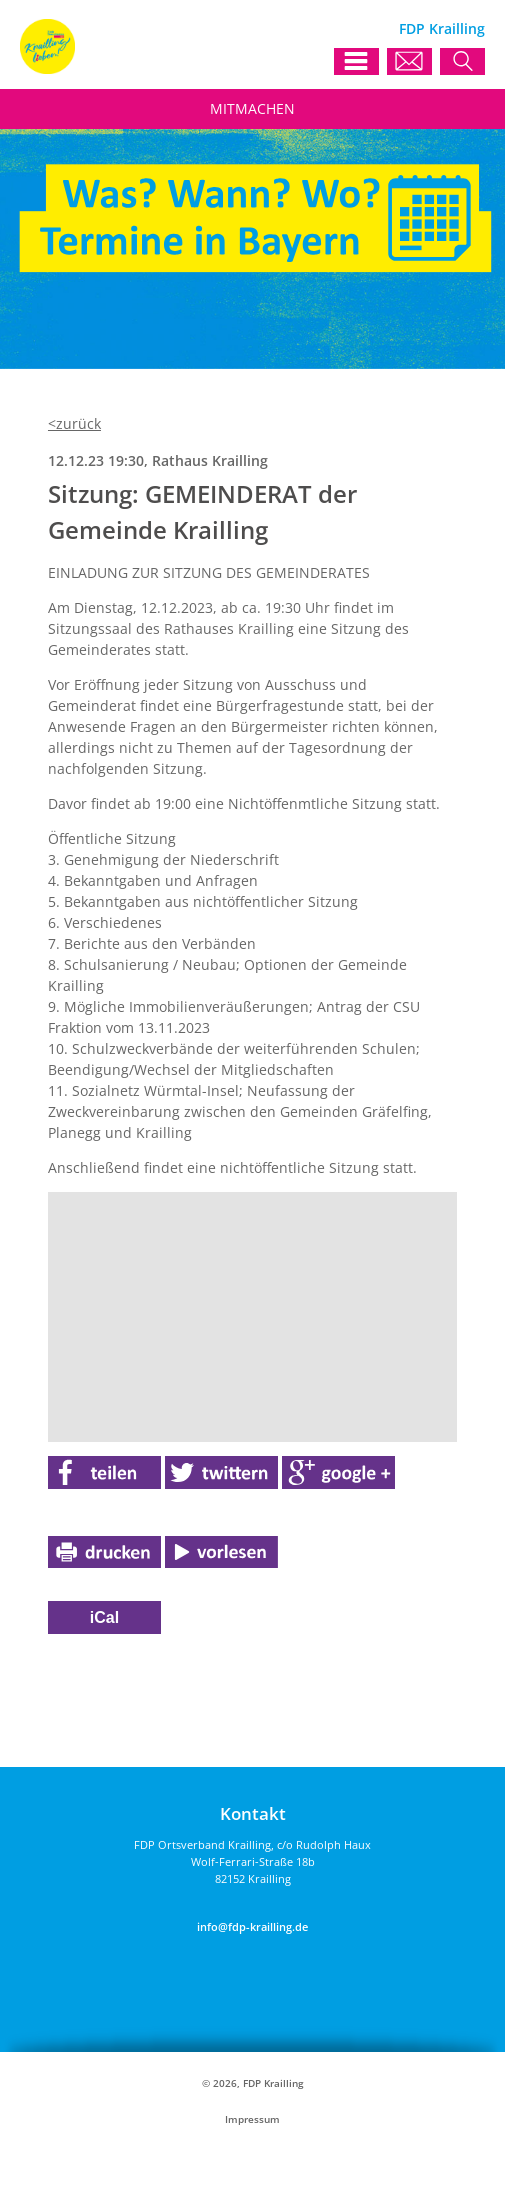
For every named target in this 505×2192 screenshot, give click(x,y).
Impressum (252, 2119)
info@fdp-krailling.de (252, 1926)
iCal (104, 1617)
